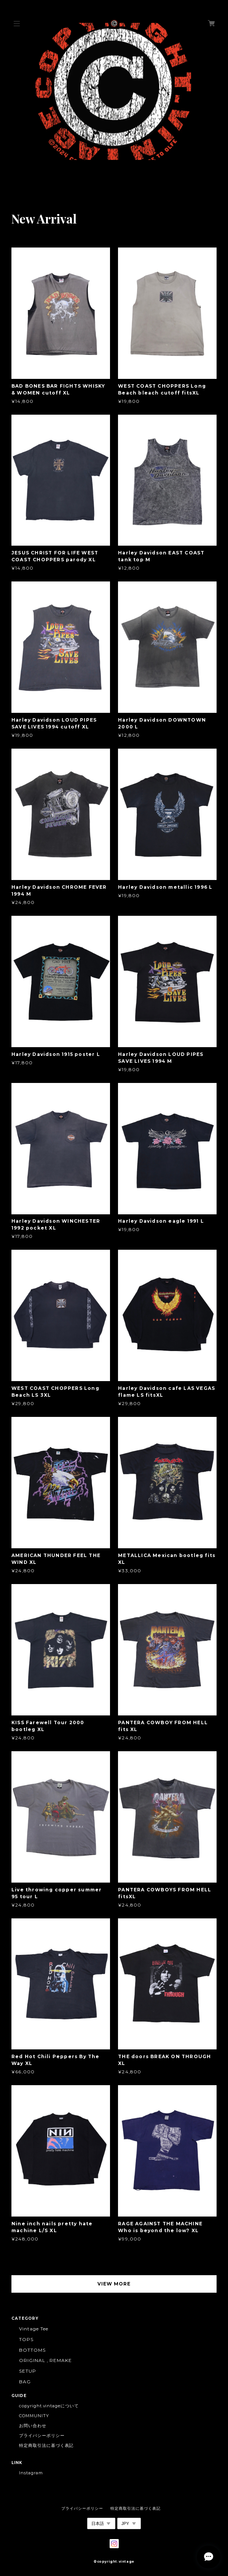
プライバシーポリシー (42, 2435)
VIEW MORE (114, 2284)
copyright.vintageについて (49, 2405)
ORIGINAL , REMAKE (45, 2360)
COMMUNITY (34, 2415)
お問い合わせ (32, 2425)
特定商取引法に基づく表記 (46, 2445)
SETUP (27, 2371)
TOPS (26, 2339)
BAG (25, 2381)
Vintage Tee (33, 2329)
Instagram (31, 2472)
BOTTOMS (32, 2350)
